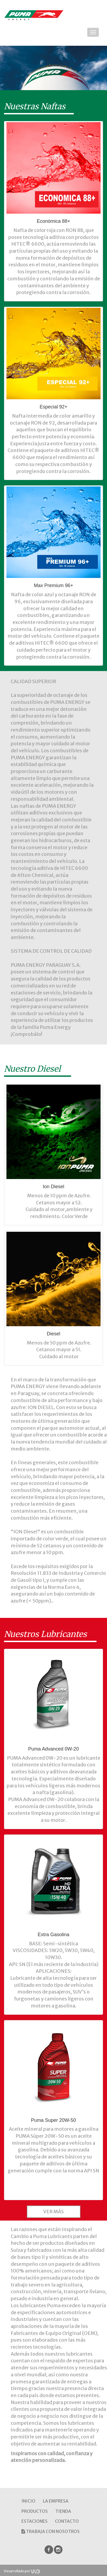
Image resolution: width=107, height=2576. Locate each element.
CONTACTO (67, 2521)
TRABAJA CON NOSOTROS (50, 2531)
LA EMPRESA (55, 2501)
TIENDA (63, 2511)
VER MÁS (53, 2211)
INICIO (28, 2501)
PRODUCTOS (34, 2511)
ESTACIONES (34, 2521)
